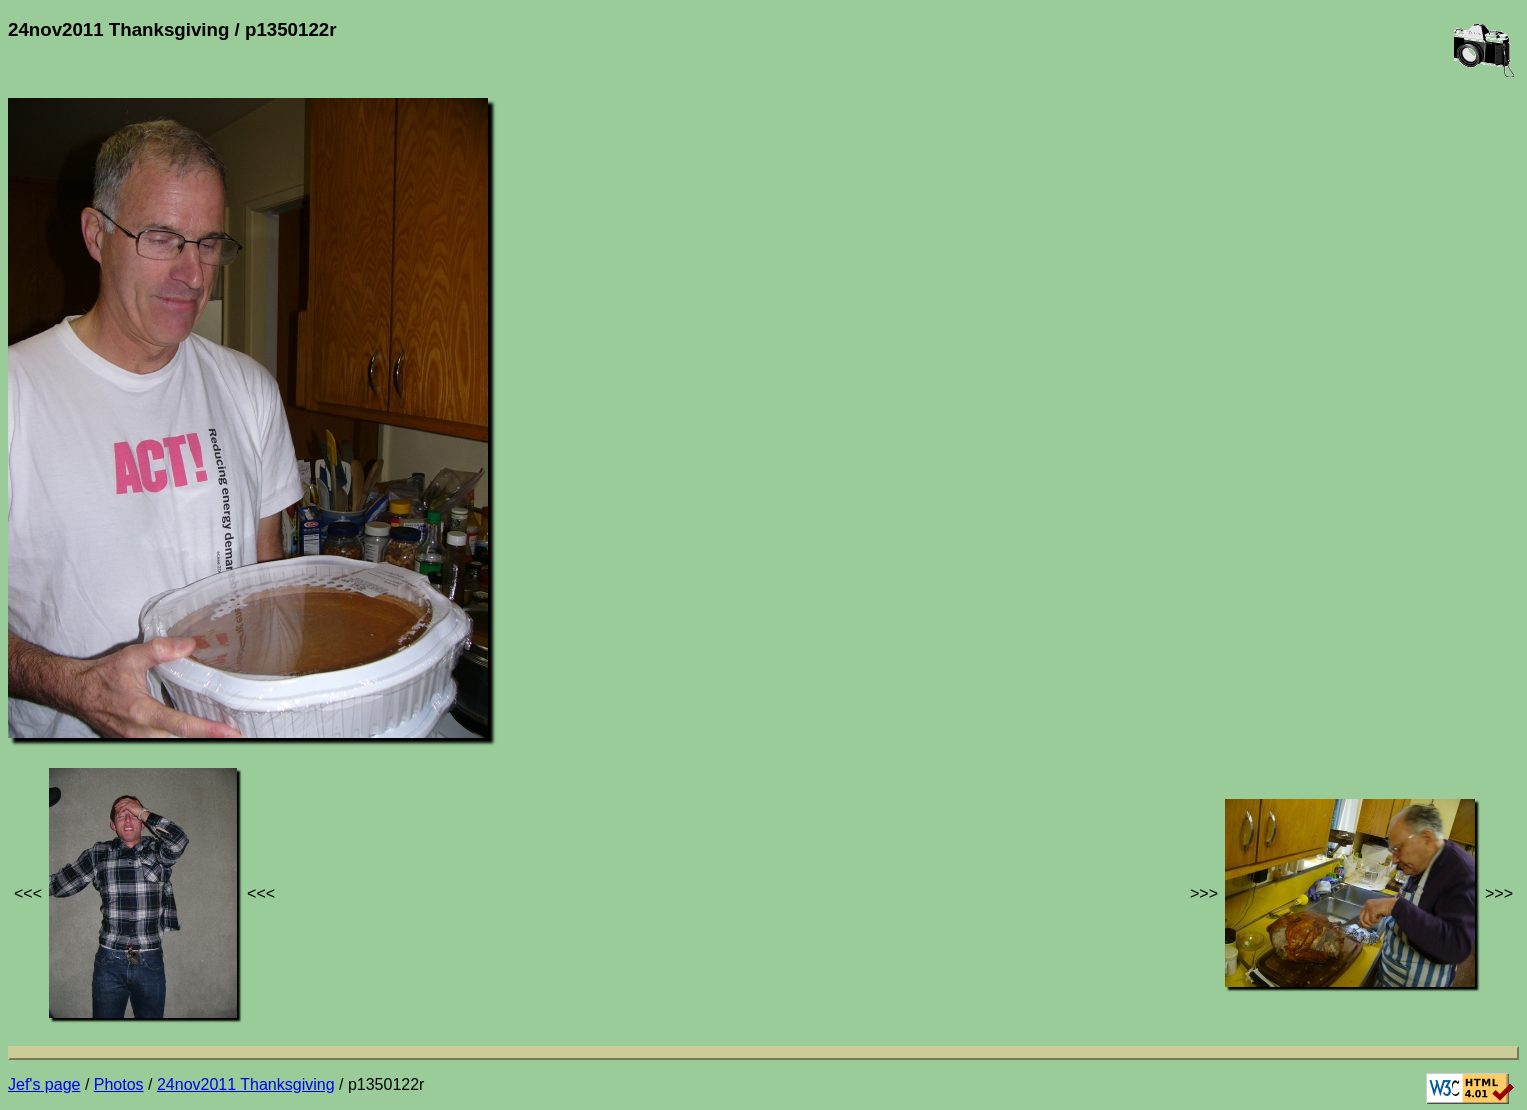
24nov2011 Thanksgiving (246, 1084)
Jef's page (44, 1084)
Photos (119, 1084)
